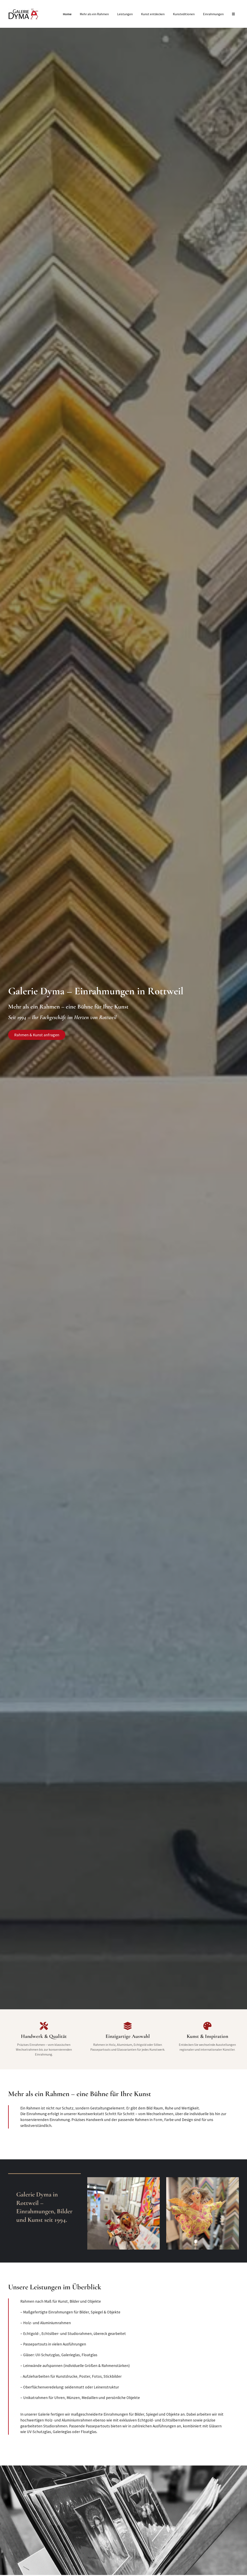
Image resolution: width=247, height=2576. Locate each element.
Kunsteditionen (184, 14)
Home (67, 14)
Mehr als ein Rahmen (94, 14)
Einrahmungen (213, 14)
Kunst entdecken (153, 14)
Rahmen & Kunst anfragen (36, 1034)
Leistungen (125, 14)
